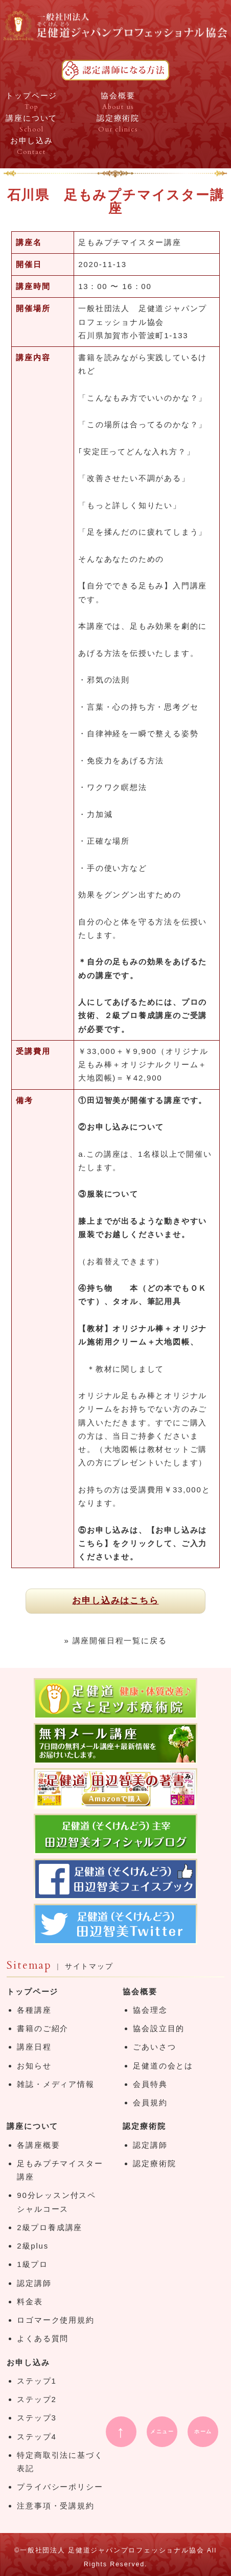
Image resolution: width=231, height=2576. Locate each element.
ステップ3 (36, 2417)
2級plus (33, 2245)
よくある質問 (42, 2338)
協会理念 (150, 2010)
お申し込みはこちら (115, 1600)
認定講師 (34, 2283)
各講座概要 (38, 2145)
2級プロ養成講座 (49, 2227)
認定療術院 (144, 2126)
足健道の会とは (163, 2065)
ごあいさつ (154, 2046)
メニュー (162, 2431)
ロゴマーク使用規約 (55, 2320)
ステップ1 (36, 2380)
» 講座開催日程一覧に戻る (115, 1640)
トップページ (32, 1991)
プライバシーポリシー (60, 2486)
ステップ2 (36, 2399)
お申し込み (28, 2362)
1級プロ (32, 2264)
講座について (32, 2126)
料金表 (29, 2301)
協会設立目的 (158, 2028)
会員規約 (150, 2102)
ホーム (203, 2431)
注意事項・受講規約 (55, 2505)
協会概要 (140, 1991)
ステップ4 (36, 2436)
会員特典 (150, 2084)
